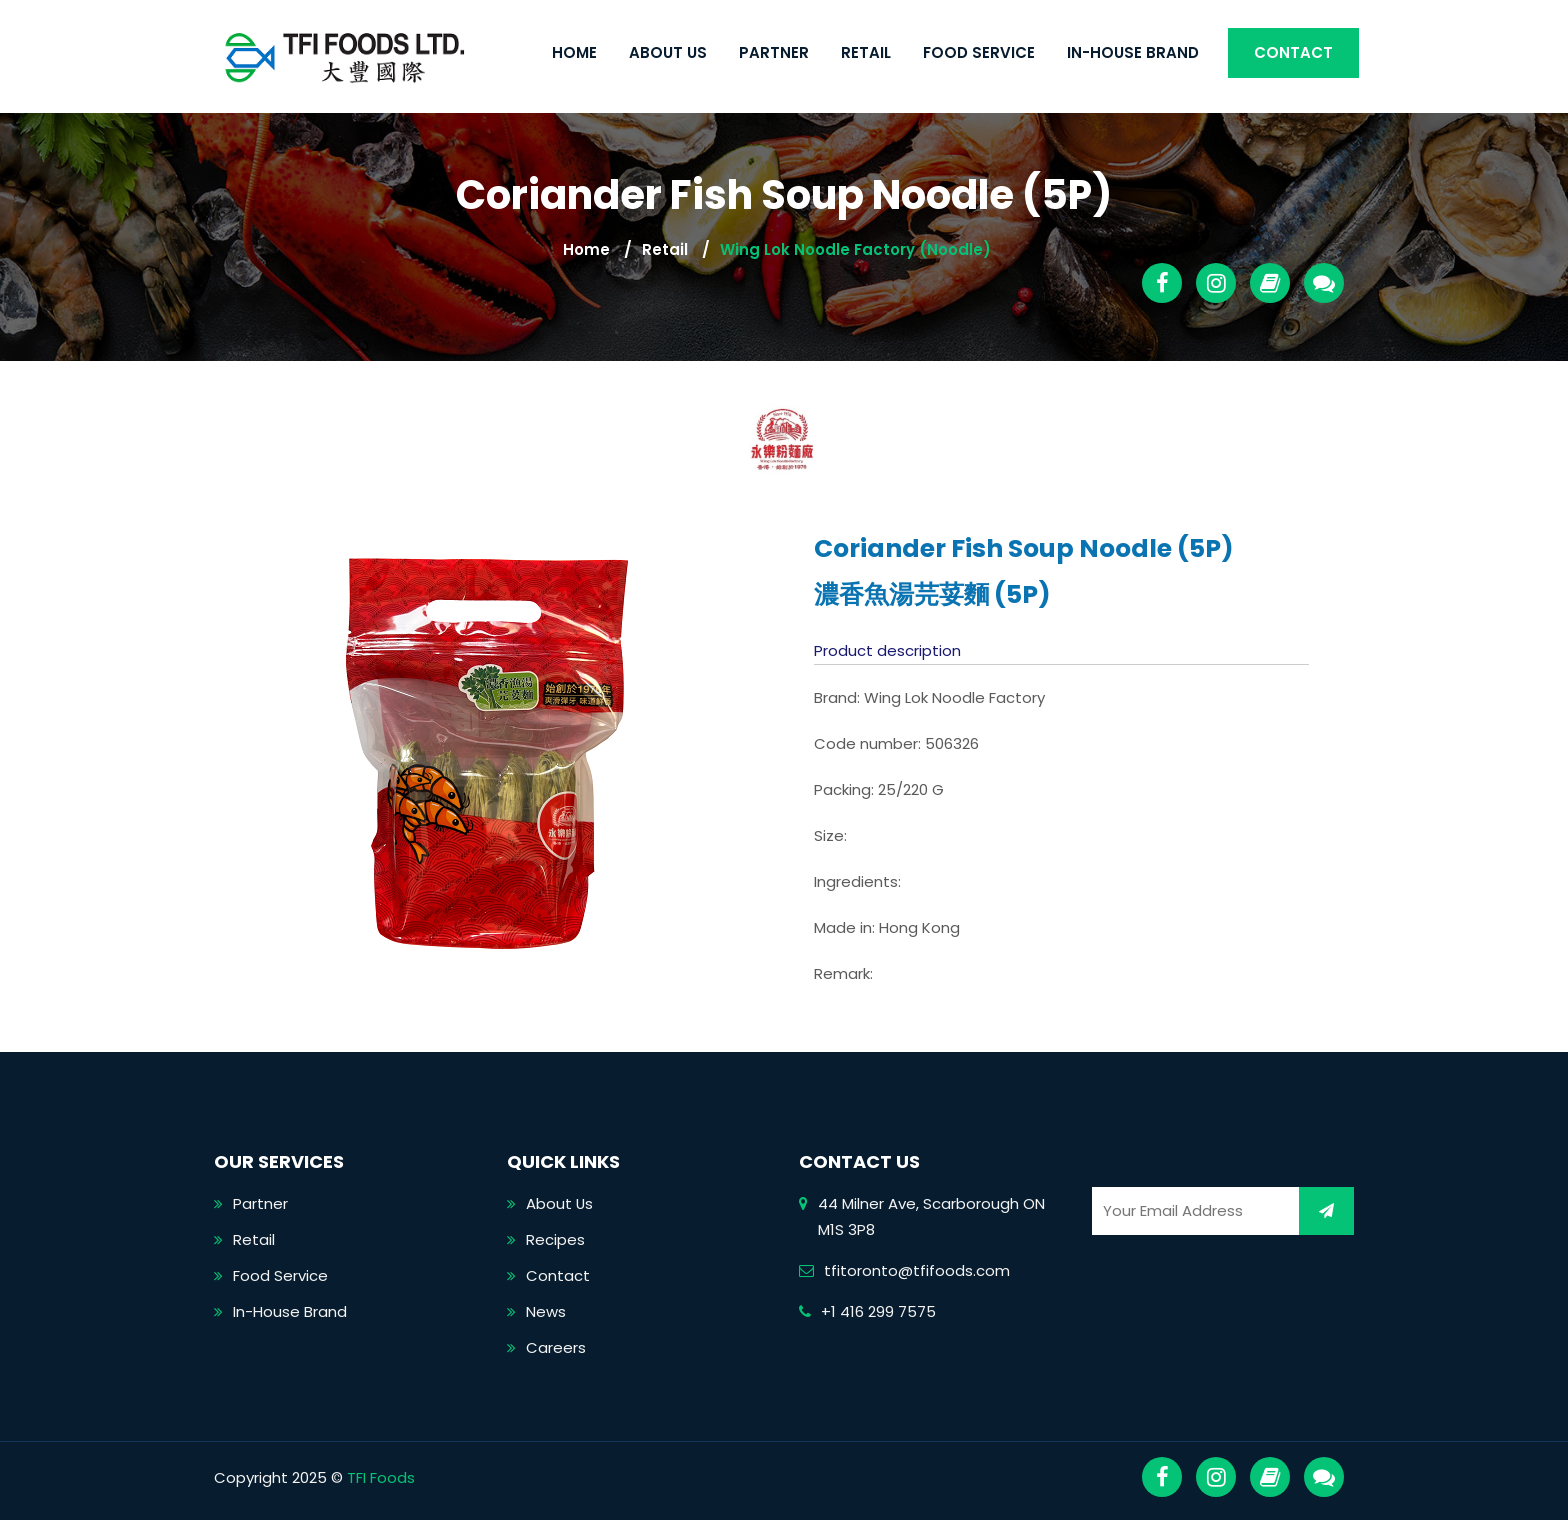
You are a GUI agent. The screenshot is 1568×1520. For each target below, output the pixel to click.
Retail (866, 52)
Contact (1293, 52)
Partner (774, 52)
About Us (668, 52)
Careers (556, 1347)
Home (574, 52)
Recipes (555, 1239)
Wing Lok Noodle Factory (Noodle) (855, 249)
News (546, 1311)
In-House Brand (1133, 52)
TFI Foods (381, 1477)
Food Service (979, 52)
